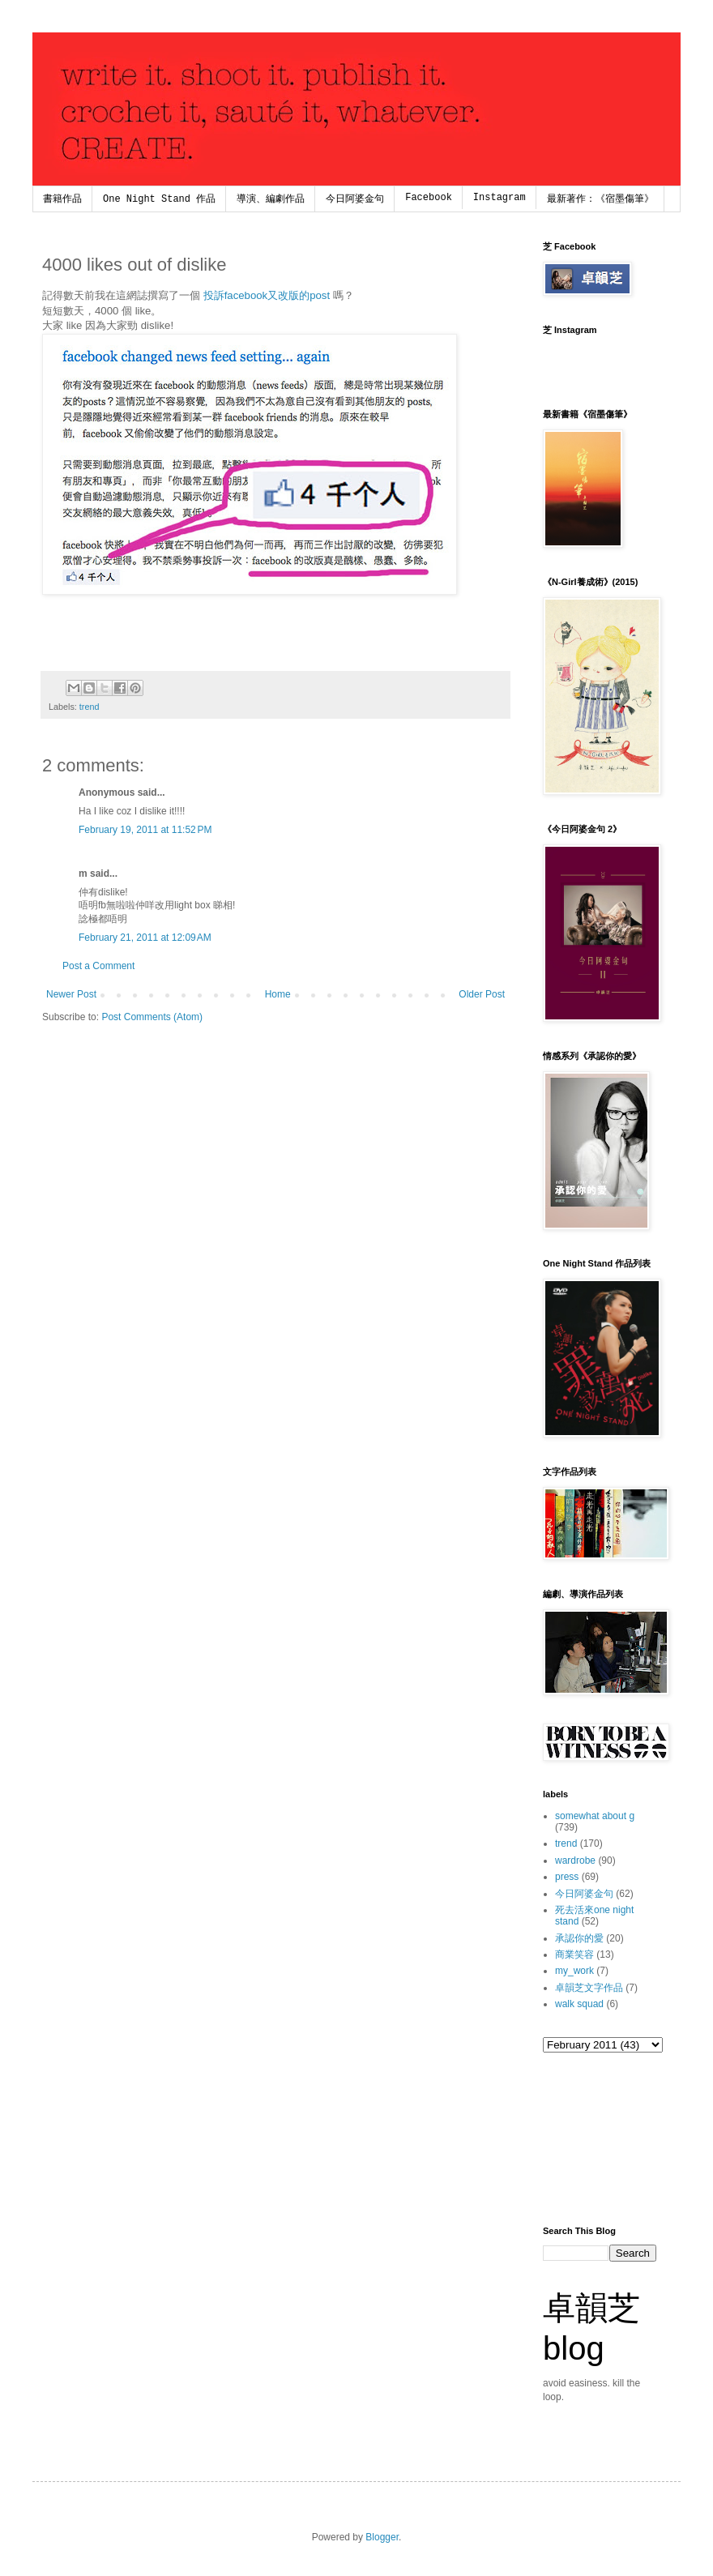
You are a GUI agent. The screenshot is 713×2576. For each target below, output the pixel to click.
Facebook (428, 197)
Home (278, 994)
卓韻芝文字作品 (589, 1987)
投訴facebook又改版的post (266, 295)
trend (89, 706)
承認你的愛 (579, 1938)
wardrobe (575, 1860)
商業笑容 (574, 1954)
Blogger (382, 2537)
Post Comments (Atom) (152, 1017)
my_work (574, 1970)
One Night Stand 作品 (159, 199)
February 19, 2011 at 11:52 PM (145, 829)
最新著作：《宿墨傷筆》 (600, 199)
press (567, 1876)
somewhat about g (594, 1816)
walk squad (579, 2004)
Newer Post (71, 994)
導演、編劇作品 (271, 199)
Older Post (482, 994)
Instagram (499, 197)
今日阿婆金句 (355, 199)
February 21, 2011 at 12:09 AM (145, 937)
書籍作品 (62, 199)
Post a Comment (98, 966)
